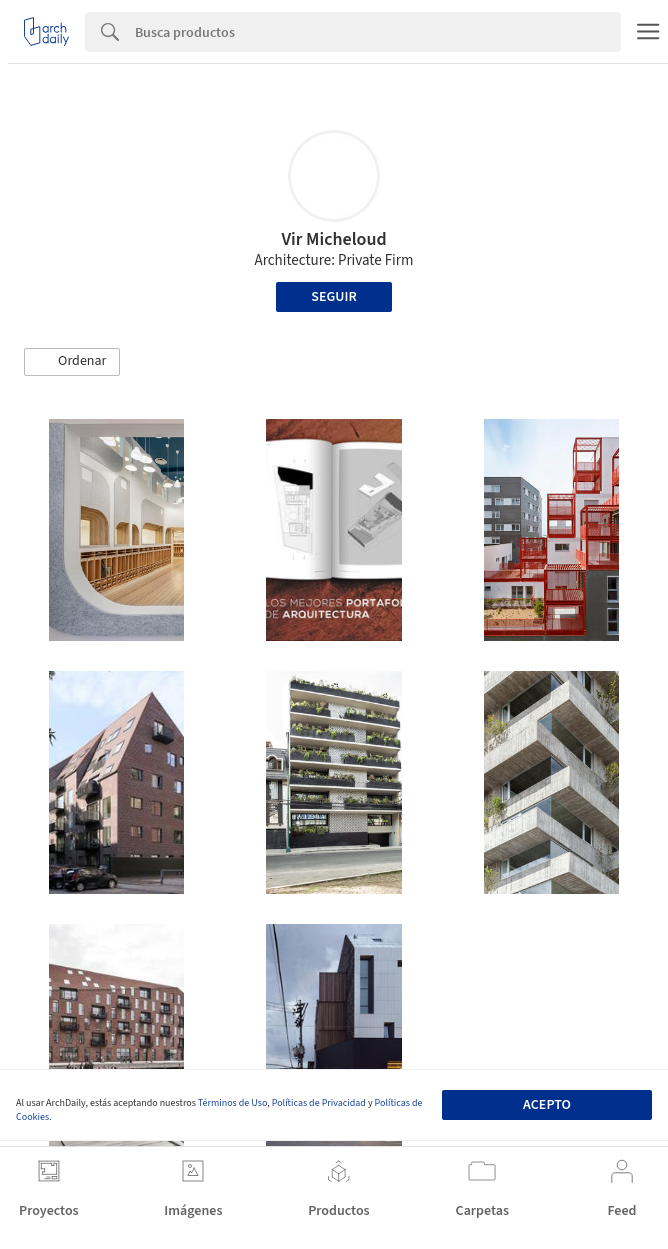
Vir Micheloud (333, 239)
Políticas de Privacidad (319, 1103)
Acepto (547, 1105)
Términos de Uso (232, 1103)
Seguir (333, 297)
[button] (72, 362)
